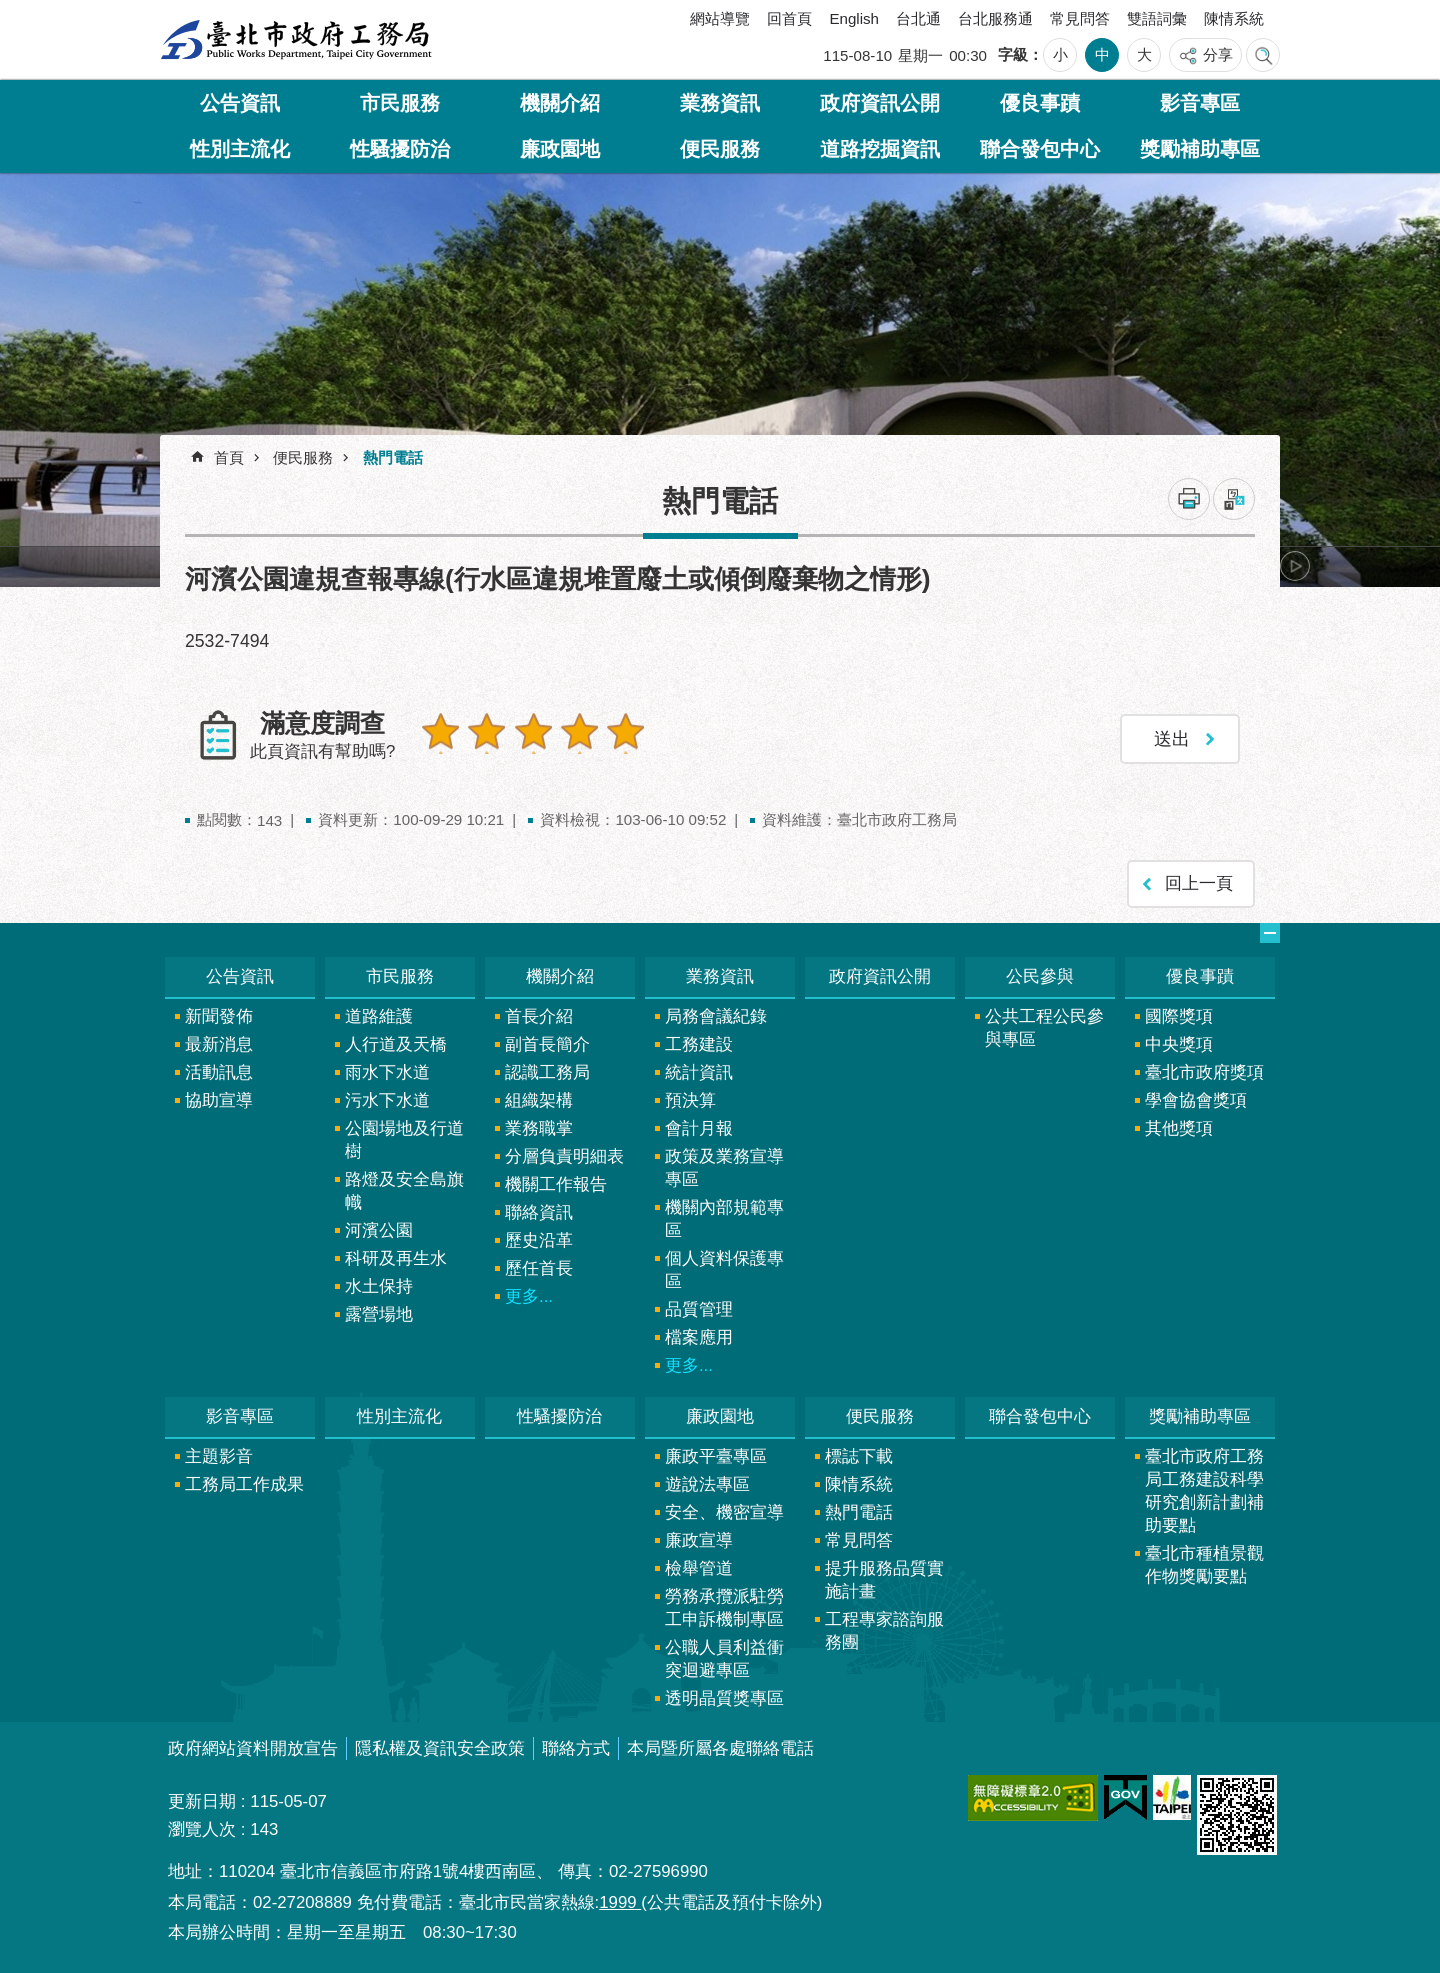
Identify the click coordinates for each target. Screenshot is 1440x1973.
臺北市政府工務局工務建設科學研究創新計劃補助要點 (1204, 1483)
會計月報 (699, 1120)
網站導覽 (720, 18)
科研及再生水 (396, 1250)
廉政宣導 (699, 1532)
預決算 (690, 1092)
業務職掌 (539, 1120)
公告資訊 (240, 103)
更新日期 (202, 1793)
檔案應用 (699, 1329)
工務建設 (699, 1036)
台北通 (918, 18)
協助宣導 (219, 1092)
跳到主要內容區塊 (10, 10)
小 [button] (1060, 54)
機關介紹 (560, 103)
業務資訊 (720, 103)
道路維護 (379, 1008)
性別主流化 (240, 149)
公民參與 (1040, 968)
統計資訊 (699, 1064)
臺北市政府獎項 (1204, 1064)
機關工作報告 (556, 1176)
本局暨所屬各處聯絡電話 (720, 1740)
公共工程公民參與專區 (1044, 1020)
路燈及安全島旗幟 (404, 1183)
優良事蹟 (1040, 103)
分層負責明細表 (564, 1148)
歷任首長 (539, 1260)
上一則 (215, 566)
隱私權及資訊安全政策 (440, 1740)
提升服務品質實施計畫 (884, 1572)
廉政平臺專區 (716, 1448)
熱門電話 (393, 457)
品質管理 (699, 1301)
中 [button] (1102, 54)
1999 (620, 1894)
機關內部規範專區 (724, 1211)
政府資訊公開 (880, 103)
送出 (439, 774)
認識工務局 (547, 1064)
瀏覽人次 (202, 1821)
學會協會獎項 (1196, 1092)
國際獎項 (1179, 1008)
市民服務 (400, 103)
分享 (1218, 54)
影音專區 (1200, 103)
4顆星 (567, 731)
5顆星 (610, 731)
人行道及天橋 (396, 1036)
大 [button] (1144, 54)
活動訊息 (219, 1064)
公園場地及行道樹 (404, 1132)
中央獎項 (1179, 1036)
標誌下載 (859, 1448)
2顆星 (482, 731)
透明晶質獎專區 (724, 1690)
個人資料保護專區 (724, 1262)
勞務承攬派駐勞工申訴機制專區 (724, 1600)
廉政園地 (560, 149)
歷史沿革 (539, 1232)
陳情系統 (1234, 18)
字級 (1013, 54)
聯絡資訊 (539, 1204)
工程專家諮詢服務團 (884, 1623)
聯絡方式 (576, 1740)
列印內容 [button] (1189, 499)
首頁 (229, 457)
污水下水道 (387, 1092)
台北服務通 (995, 18)
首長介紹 (539, 1008)
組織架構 (539, 1092)
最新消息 (219, 1036)
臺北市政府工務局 (296, 40)
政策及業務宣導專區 (724, 1160)
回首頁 (789, 18)
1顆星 (439, 731)
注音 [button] (1234, 499)
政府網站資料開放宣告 (253, 1740)
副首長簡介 (547, 1036)
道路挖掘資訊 (880, 149)
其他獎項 (1179, 1120)
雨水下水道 (387, 1064)
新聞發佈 (219, 1008)
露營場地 (379, 1306)
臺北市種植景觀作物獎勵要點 (1204, 1557)
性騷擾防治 (400, 149)
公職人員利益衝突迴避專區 (724, 1651)
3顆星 (524, 731)
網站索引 (1263, 55)
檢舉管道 (699, 1560)
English (854, 18)
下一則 (1295, 566)
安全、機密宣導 (724, 1504)
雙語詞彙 (1157, 18)
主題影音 (219, 1448)
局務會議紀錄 (716, 1008)
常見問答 (1080, 18)
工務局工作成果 (244, 1476)
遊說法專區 (707, 1476)
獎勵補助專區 (1200, 149)
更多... (529, 1288)
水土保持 (379, 1278)
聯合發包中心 (1040, 149)
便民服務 (720, 149)
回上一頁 (1199, 876)
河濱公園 (379, 1222)
